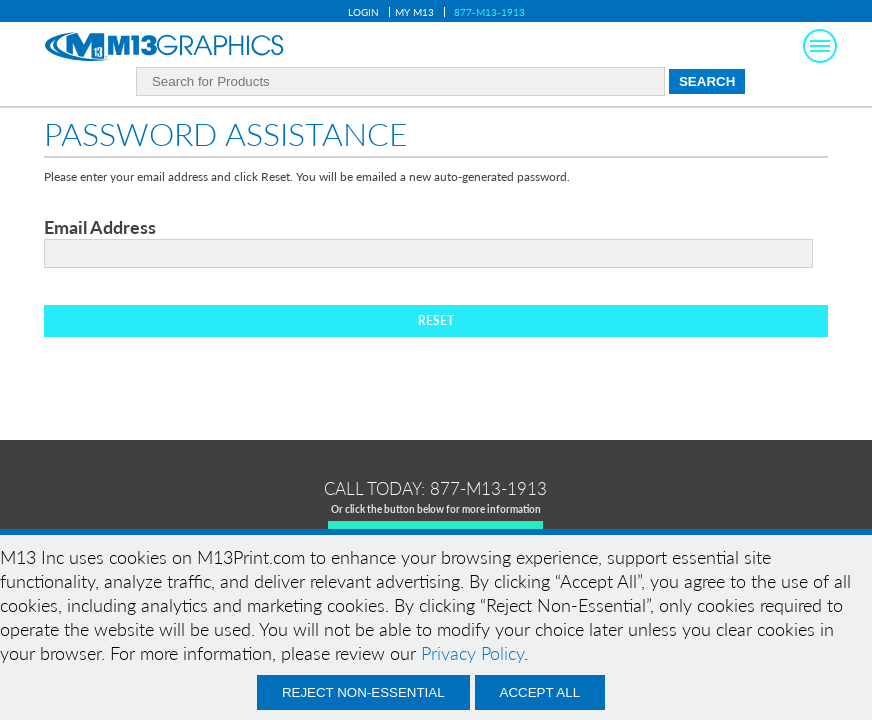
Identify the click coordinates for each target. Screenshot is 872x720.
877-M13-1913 (489, 12)
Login (363, 12)
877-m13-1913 (488, 488)
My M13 (414, 12)
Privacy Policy (472, 653)
